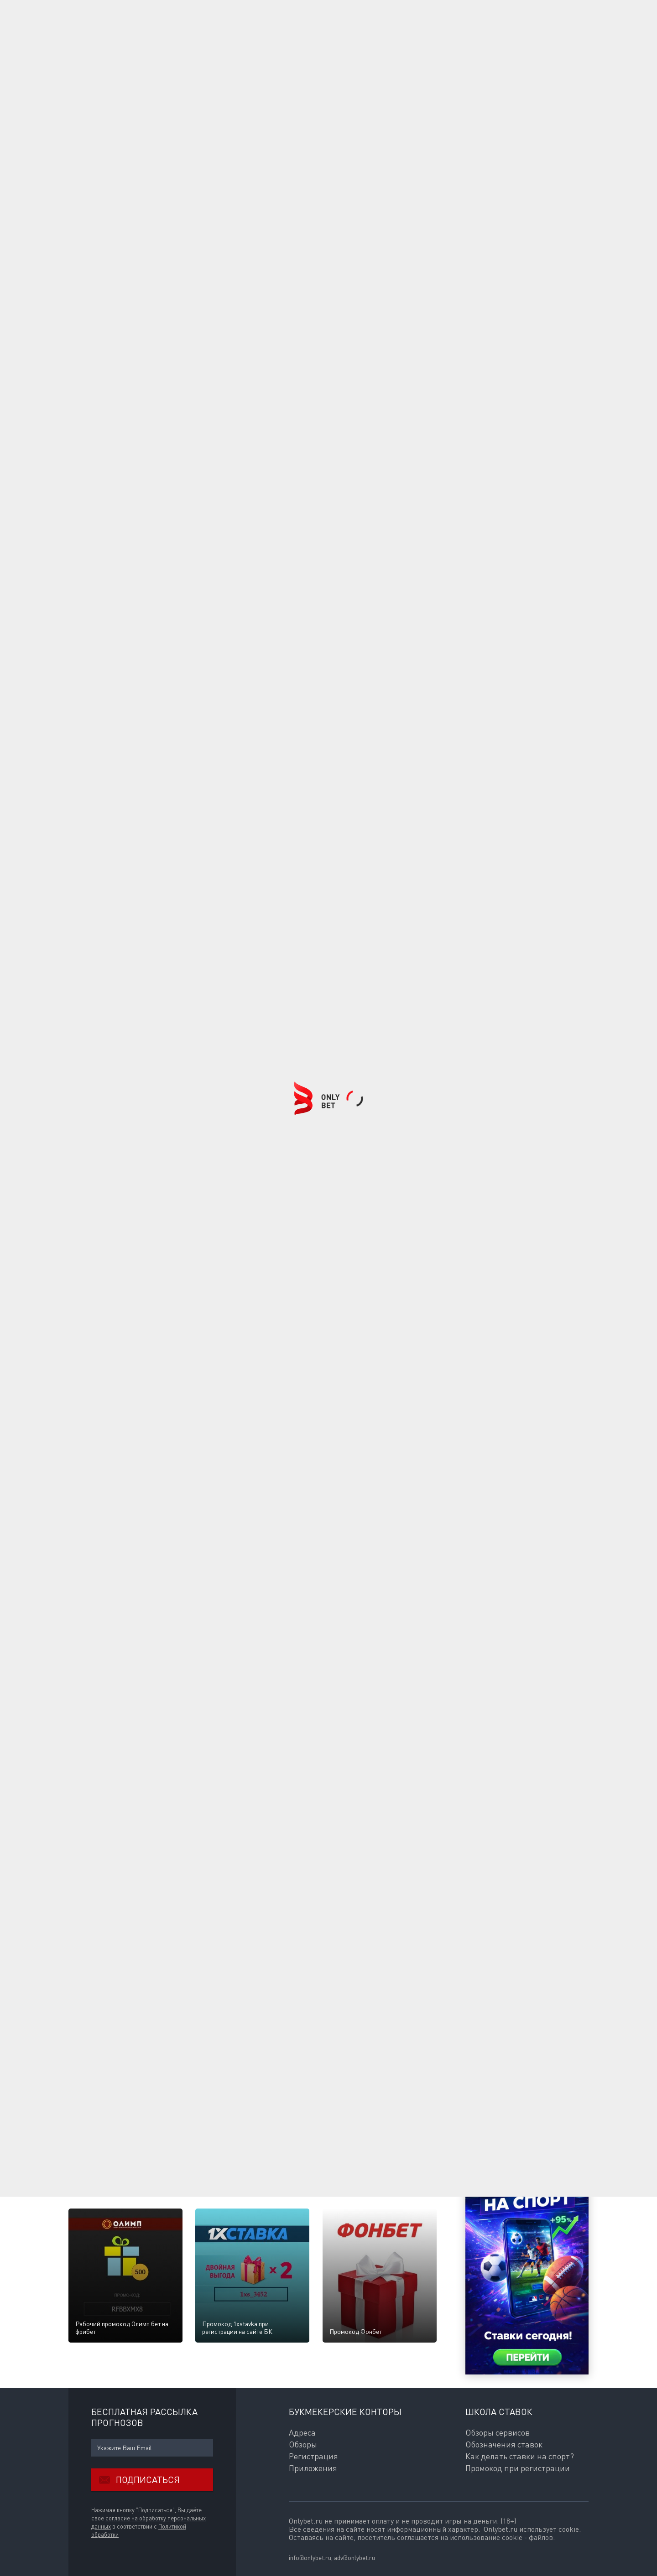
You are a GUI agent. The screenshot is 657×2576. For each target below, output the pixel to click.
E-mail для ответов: (96, 1909)
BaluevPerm (146, 2126)
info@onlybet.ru (310, 2557)
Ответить (135, 2094)
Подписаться (135, 2479)
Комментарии (94, 1873)
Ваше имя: (83, 1889)
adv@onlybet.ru (354, 2557)
